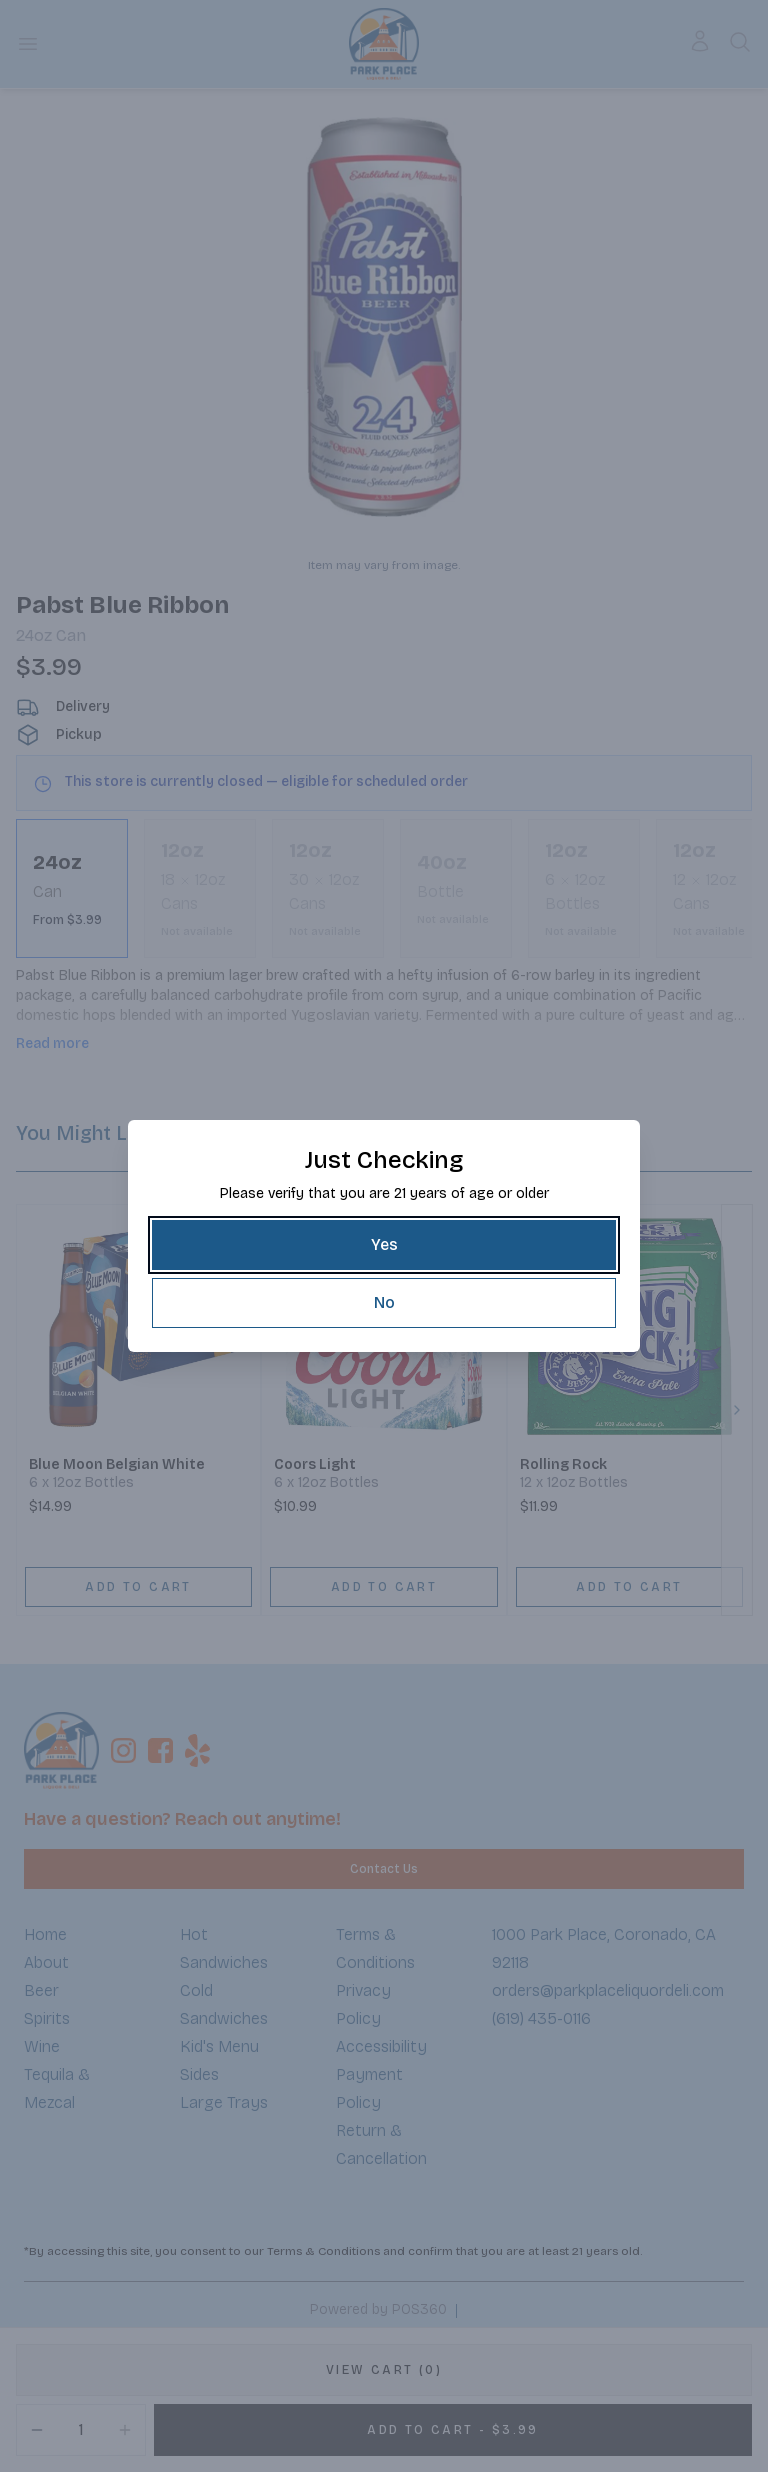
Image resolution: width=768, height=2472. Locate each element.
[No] (384, 1303)
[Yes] (384, 1245)
